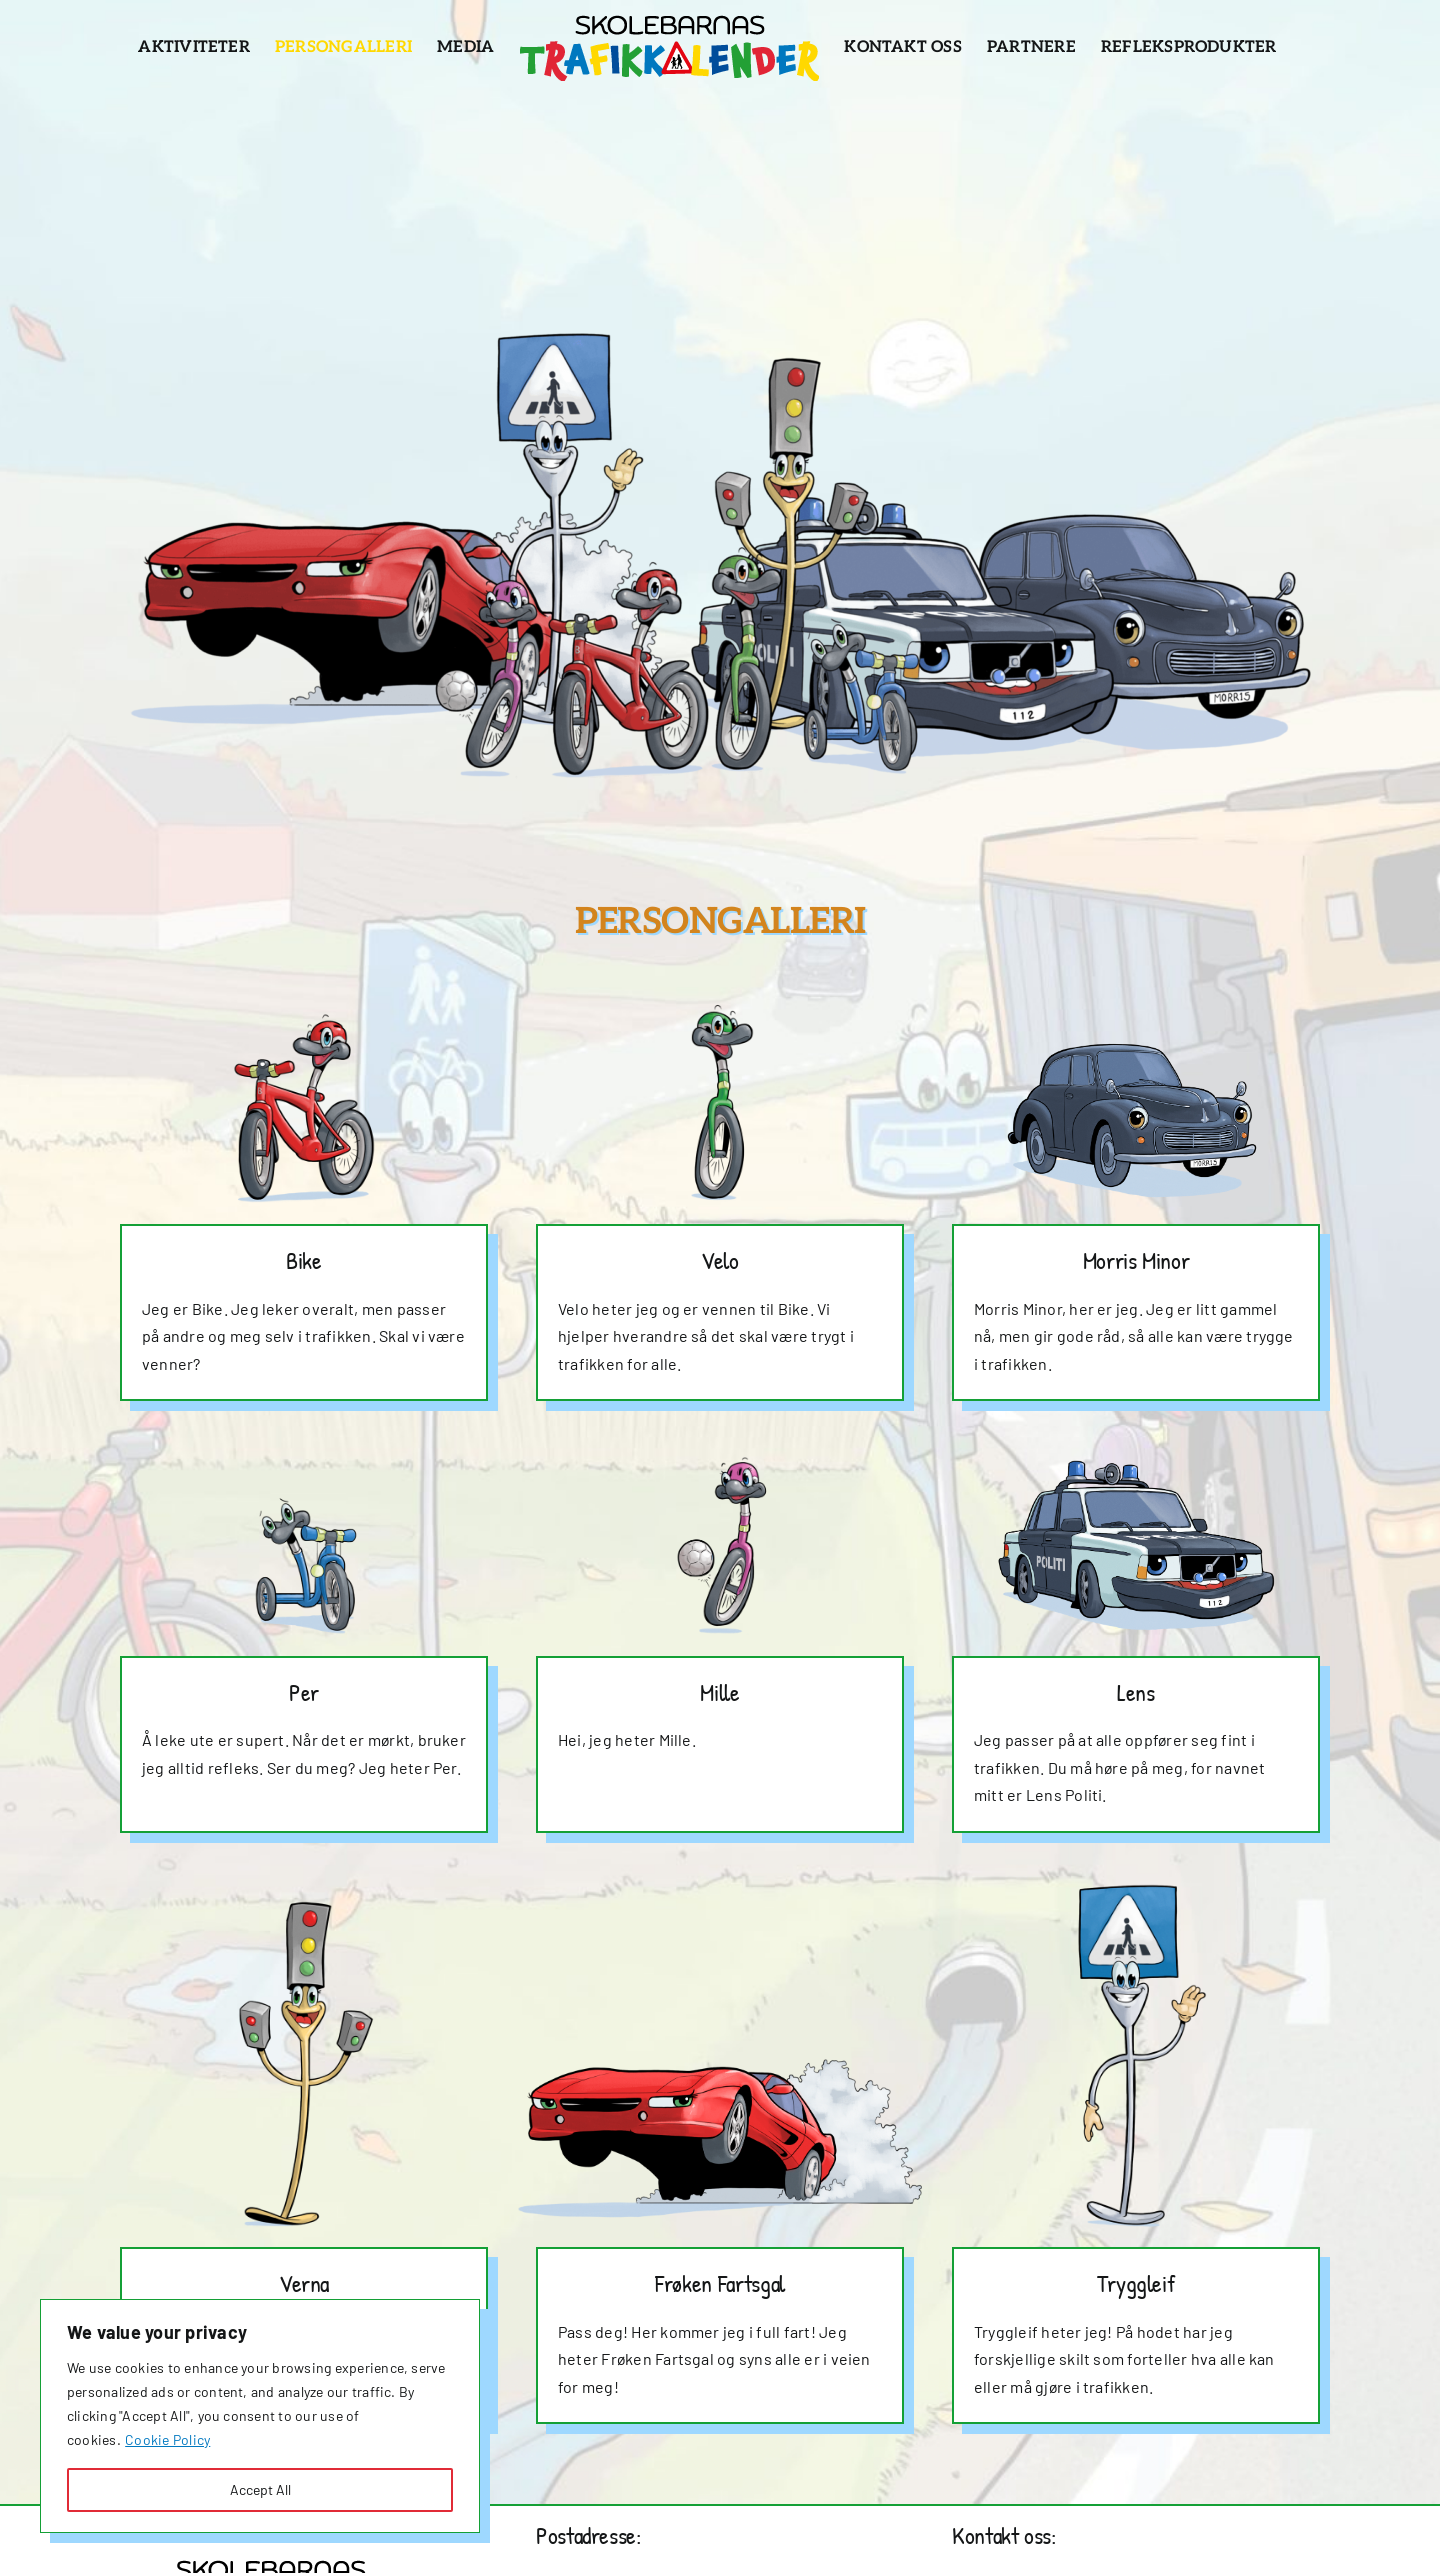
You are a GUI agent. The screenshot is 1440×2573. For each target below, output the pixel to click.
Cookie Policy (167, 2439)
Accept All (260, 2489)
